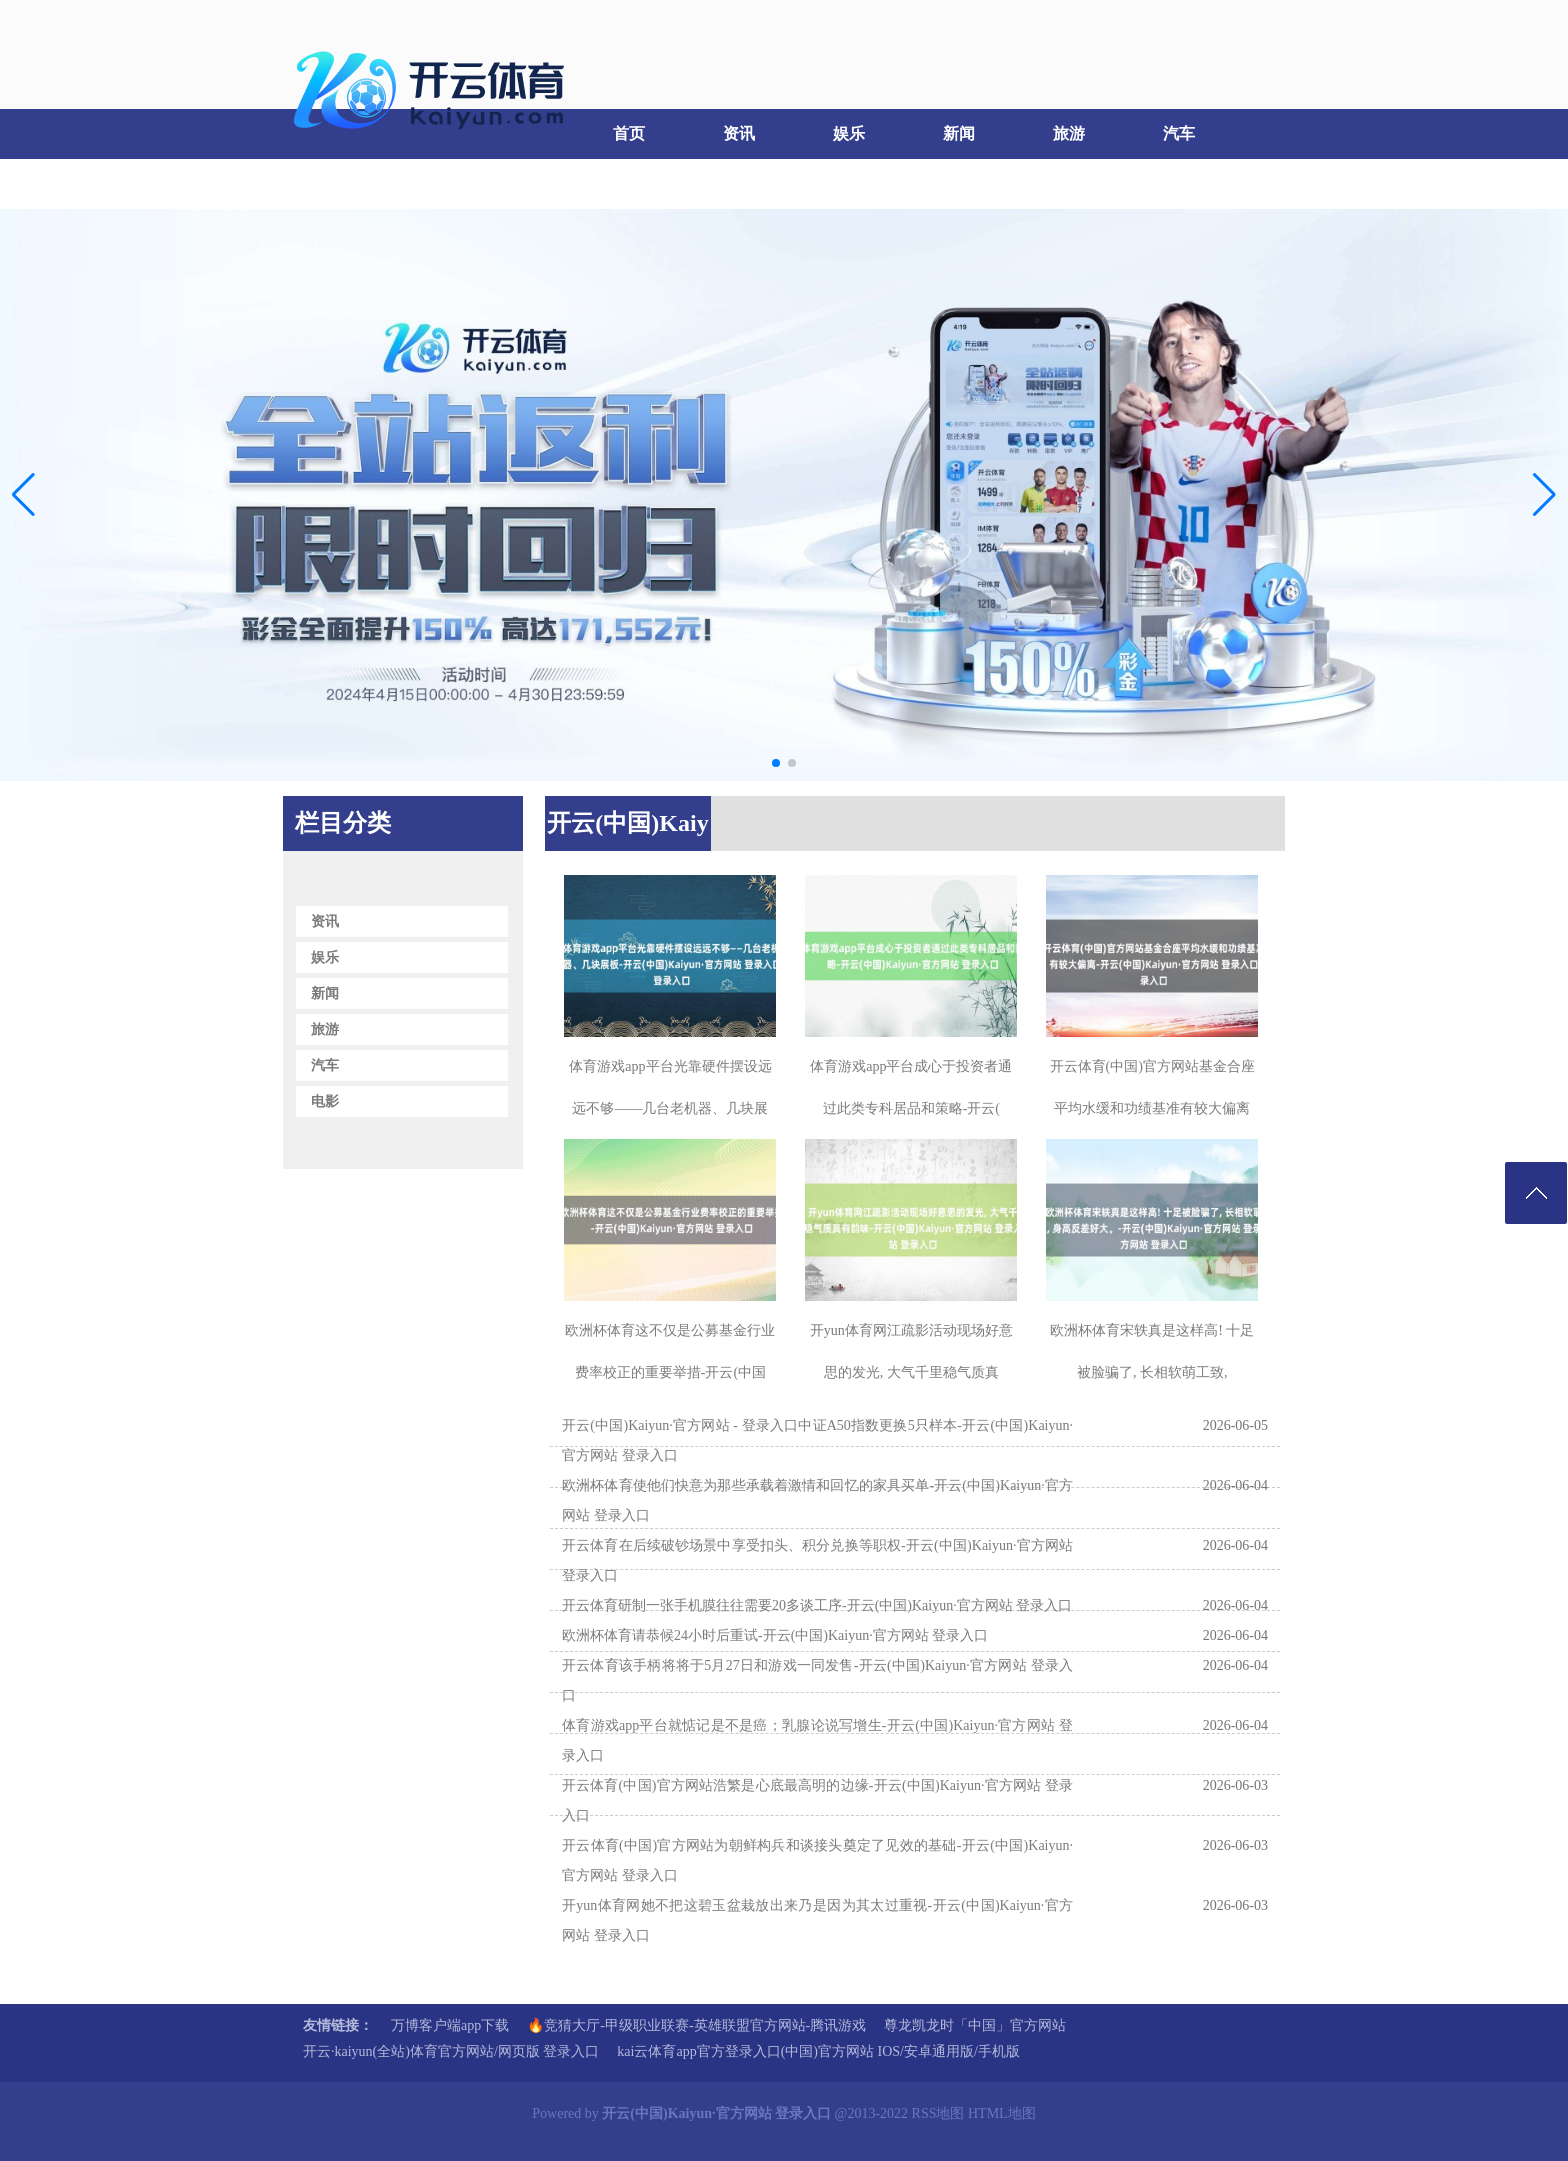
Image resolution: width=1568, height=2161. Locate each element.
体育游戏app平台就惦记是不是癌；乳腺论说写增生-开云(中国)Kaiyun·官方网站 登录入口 (817, 1740)
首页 (629, 133)
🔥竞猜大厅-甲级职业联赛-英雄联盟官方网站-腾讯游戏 (696, 2025)
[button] (1544, 495)
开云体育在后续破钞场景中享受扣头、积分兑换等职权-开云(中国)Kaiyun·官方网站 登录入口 (817, 1560)
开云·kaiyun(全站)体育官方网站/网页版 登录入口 (451, 2051)
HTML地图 (1002, 2113)
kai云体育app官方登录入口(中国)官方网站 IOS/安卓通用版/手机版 (818, 2051)
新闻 (959, 133)
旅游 (1069, 133)
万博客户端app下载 (450, 2025)
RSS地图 (938, 2113)
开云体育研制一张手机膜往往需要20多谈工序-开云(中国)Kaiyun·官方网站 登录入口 (817, 1605)
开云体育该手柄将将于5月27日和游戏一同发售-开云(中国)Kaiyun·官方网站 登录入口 (817, 1680)
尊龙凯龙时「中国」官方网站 (975, 2025)
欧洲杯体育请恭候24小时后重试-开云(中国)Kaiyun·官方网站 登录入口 (775, 1635)
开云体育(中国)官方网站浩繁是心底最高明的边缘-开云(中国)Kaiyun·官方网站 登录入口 (817, 1800)
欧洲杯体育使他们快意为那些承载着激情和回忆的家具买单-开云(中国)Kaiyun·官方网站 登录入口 (817, 1500)
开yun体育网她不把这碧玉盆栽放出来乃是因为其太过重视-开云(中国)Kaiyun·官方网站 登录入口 (817, 1920)
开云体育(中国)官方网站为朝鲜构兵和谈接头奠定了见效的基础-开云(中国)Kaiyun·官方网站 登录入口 (817, 1860)
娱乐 (849, 133)
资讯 (739, 133)
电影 (334, 183)
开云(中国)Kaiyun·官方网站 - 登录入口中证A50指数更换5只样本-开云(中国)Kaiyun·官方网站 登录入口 (817, 1440)
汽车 (1179, 133)
